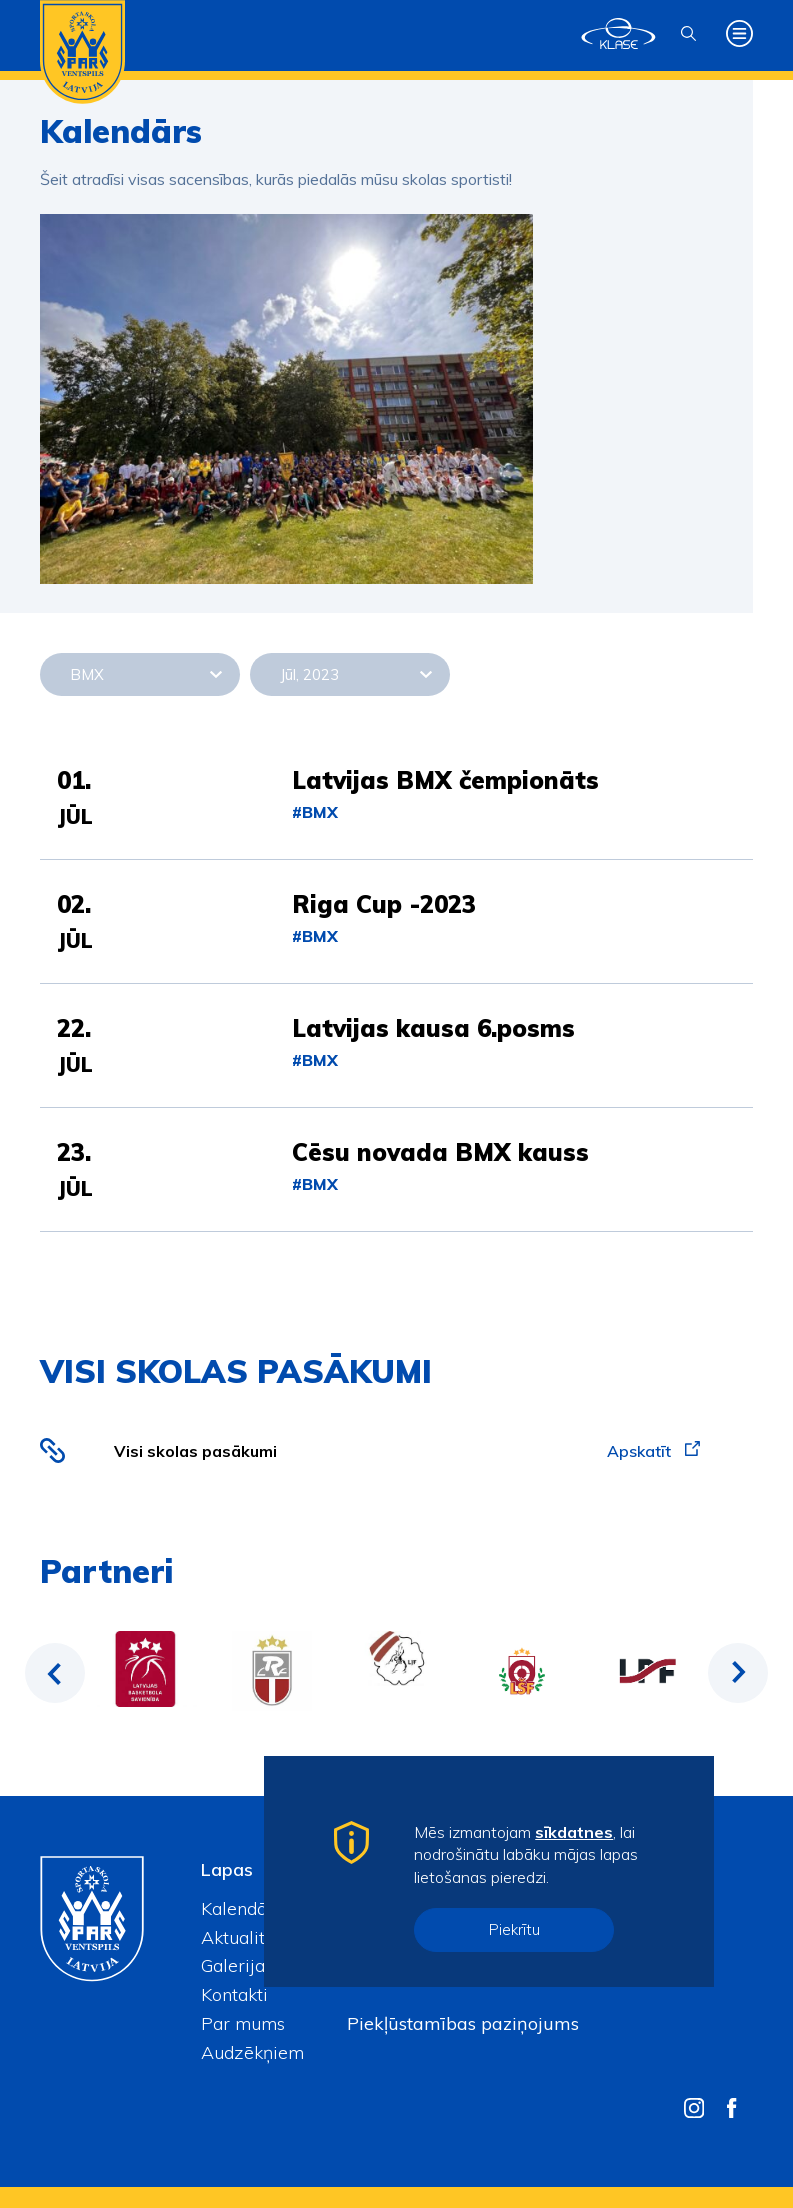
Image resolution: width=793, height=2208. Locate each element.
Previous (55, 1673)
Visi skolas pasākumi (195, 1451)
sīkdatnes (574, 1832)
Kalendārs (241, 1908)
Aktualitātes (250, 1937)
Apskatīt (653, 1451)
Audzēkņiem (252, 2052)
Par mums (243, 2023)
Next (738, 1673)
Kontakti (234, 1994)
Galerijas (237, 1965)
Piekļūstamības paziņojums (463, 2023)
